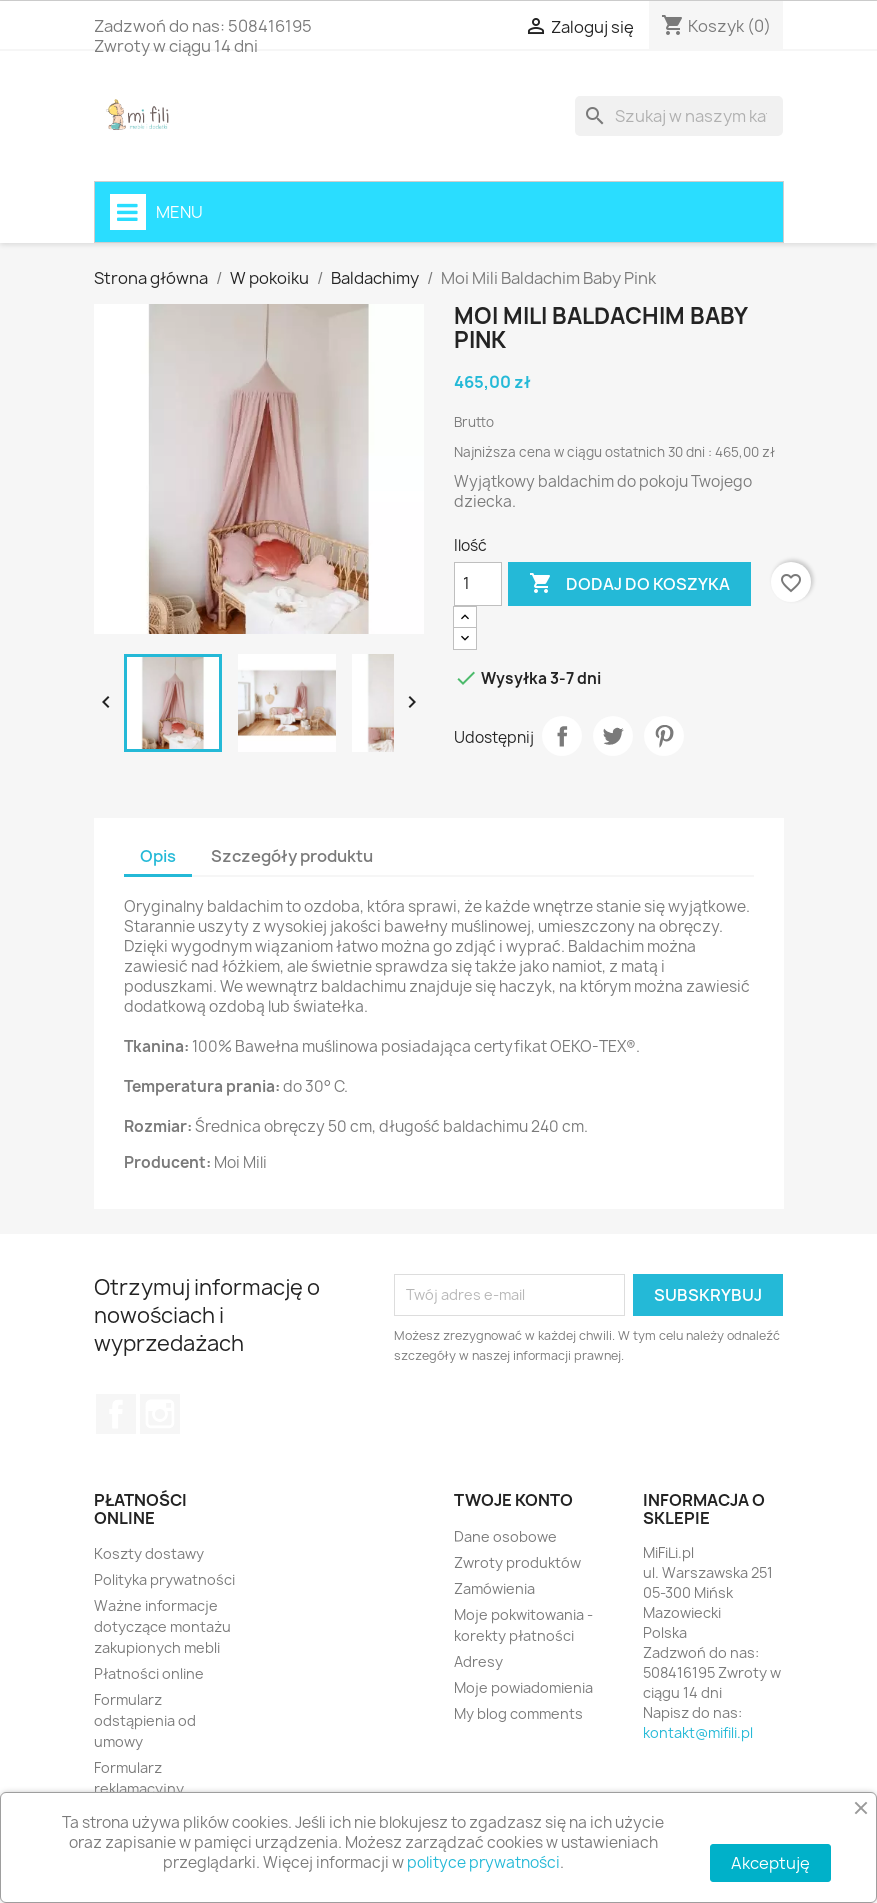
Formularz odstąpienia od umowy (145, 1720)
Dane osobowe (505, 1536)
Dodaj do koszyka (629, 584)
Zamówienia (494, 1588)
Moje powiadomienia (523, 1687)
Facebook (116, 1414)
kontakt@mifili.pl (698, 1732)
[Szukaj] (679, 116)
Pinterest (664, 736)
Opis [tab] (158, 856)
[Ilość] (478, 584)
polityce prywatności (483, 1862)
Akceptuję (770, 1863)
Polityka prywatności (164, 1579)
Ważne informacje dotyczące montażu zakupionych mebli (162, 1626)
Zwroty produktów (517, 1562)
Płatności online (149, 1673)
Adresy (478, 1661)
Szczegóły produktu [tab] (292, 856)
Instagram (160, 1414)
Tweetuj (613, 736)
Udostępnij (562, 736)
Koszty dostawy (149, 1553)
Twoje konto (513, 1500)
